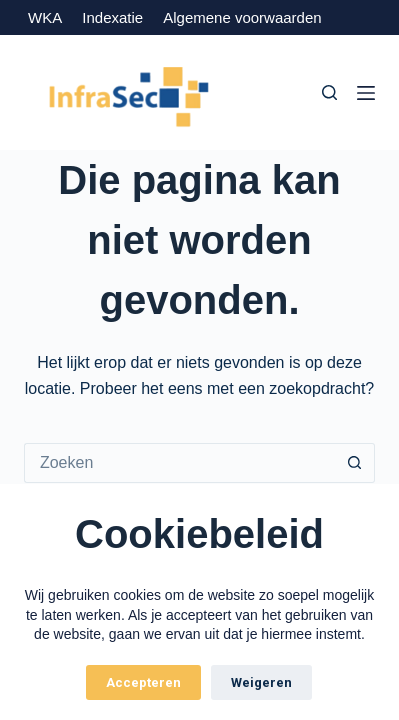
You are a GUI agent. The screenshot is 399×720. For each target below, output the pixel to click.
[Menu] (366, 93)
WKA (44, 17)
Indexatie (112, 17)
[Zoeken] (329, 92)
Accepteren (143, 682)
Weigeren (261, 682)
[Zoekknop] (355, 463)
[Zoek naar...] (179, 463)
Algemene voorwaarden (242, 17)
